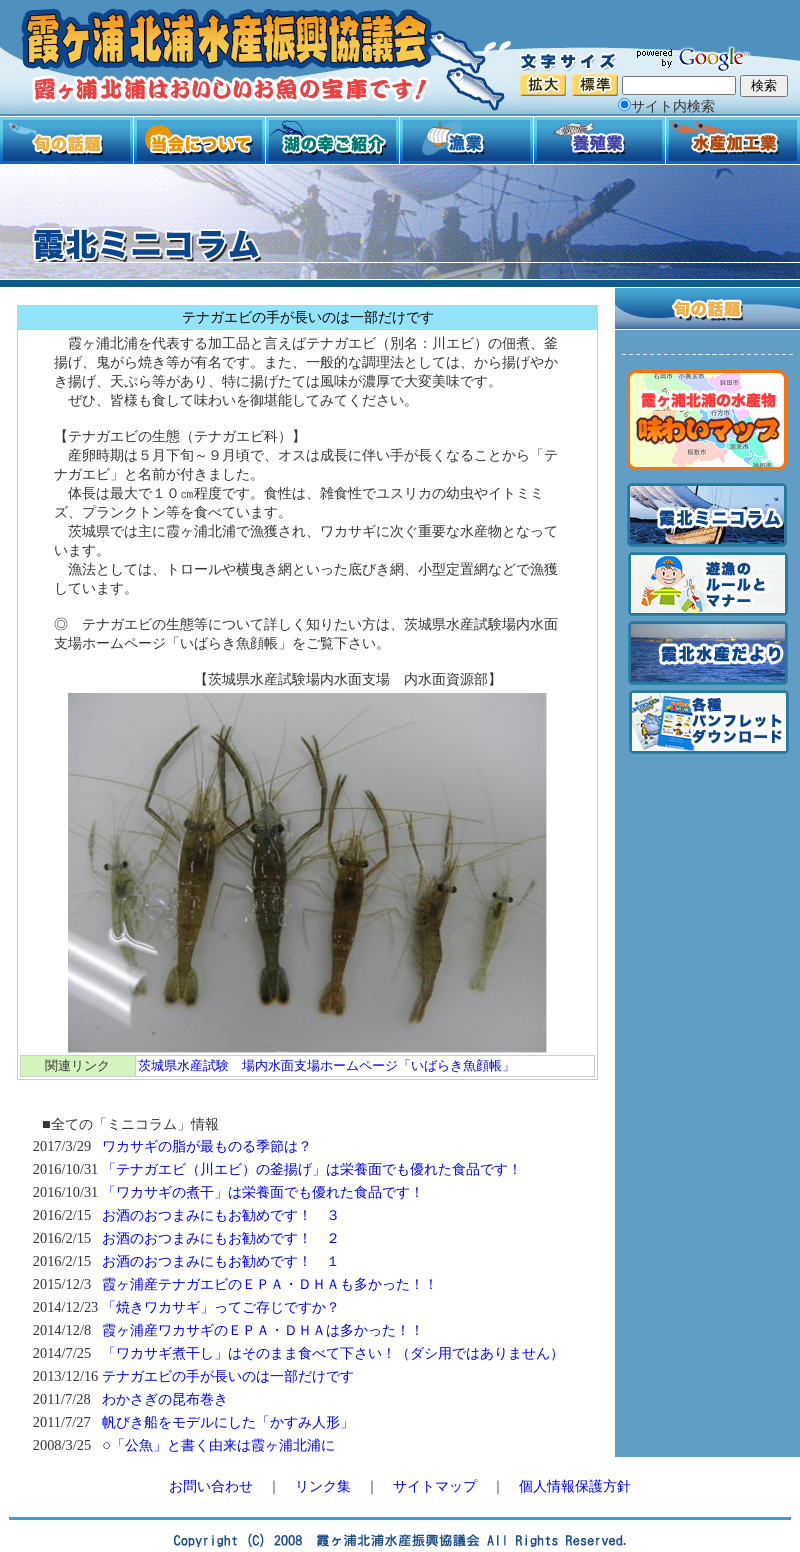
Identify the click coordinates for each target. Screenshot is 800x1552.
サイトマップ (435, 1486)
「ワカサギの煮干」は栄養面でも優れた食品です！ (263, 1192)
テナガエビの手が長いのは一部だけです (228, 1376)
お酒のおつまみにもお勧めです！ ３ (221, 1215)
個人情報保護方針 (575, 1486)
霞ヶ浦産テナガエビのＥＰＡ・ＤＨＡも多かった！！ (270, 1284)
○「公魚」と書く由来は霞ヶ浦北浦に (218, 1445)
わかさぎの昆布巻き (165, 1399)
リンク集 (323, 1486)
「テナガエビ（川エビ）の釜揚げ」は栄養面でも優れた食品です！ (312, 1169)
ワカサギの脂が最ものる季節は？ (207, 1146)
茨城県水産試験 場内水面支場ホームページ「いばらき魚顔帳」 (326, 1065)
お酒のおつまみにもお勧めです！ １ (221, 1261)
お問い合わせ (211, 1486)
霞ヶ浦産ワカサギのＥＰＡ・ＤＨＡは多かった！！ (263, 1330)
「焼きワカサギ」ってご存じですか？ (221, 1307)
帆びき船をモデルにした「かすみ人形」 (228, 1422)
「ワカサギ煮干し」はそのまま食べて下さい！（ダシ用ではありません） (333, 1353)
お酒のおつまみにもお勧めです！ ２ (221, 1238)
